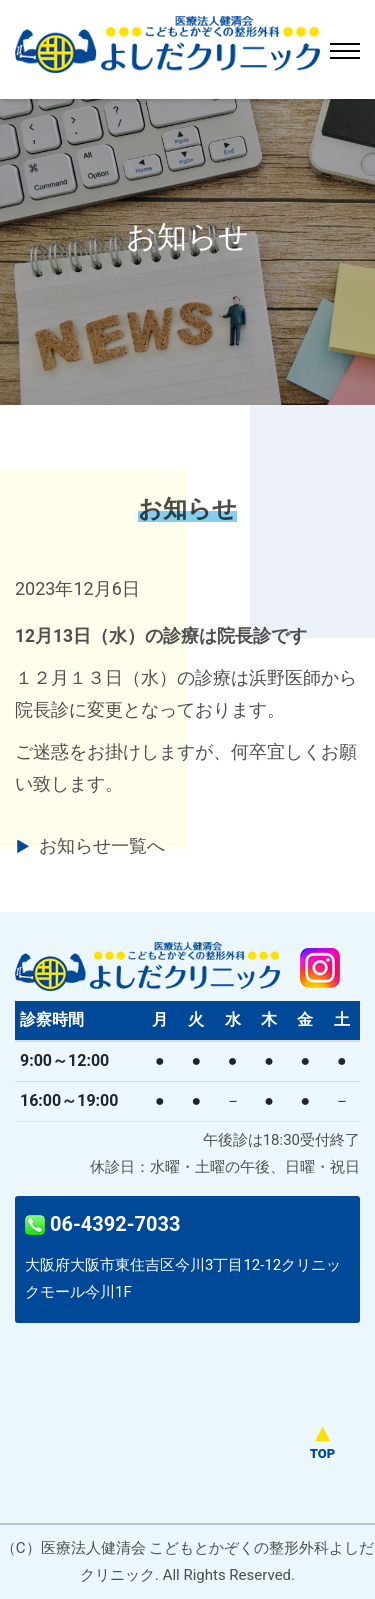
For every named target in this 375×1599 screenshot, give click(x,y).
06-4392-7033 (102, 1224)
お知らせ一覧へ (102, 845)
